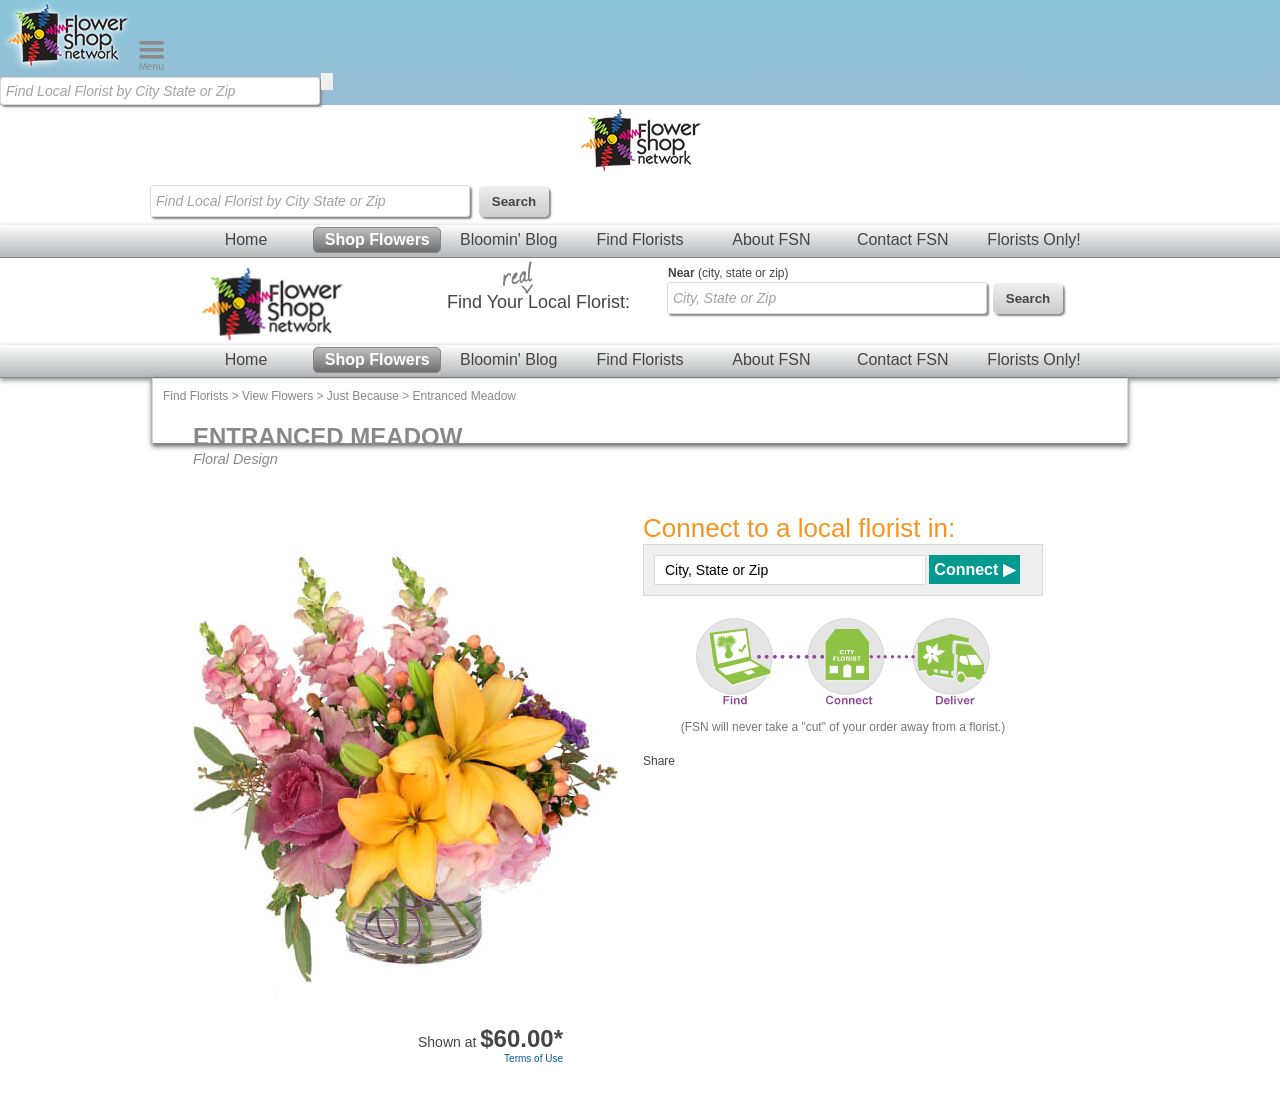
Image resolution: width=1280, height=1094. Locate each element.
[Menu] (151, 66)
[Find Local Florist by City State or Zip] (160, 91)
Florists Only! (1033, 239)
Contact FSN (903, 239)
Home (246, 239)
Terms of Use (533, 1058)
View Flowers (277, 396)
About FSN (771, 239)
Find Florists (639, 239)
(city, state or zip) (728, 273)
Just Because (363, 396)
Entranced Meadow (464, 396)
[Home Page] (69, 66)
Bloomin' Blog (508, 239)
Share (659, 761)
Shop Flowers (377, 239)
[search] (327, 81)
